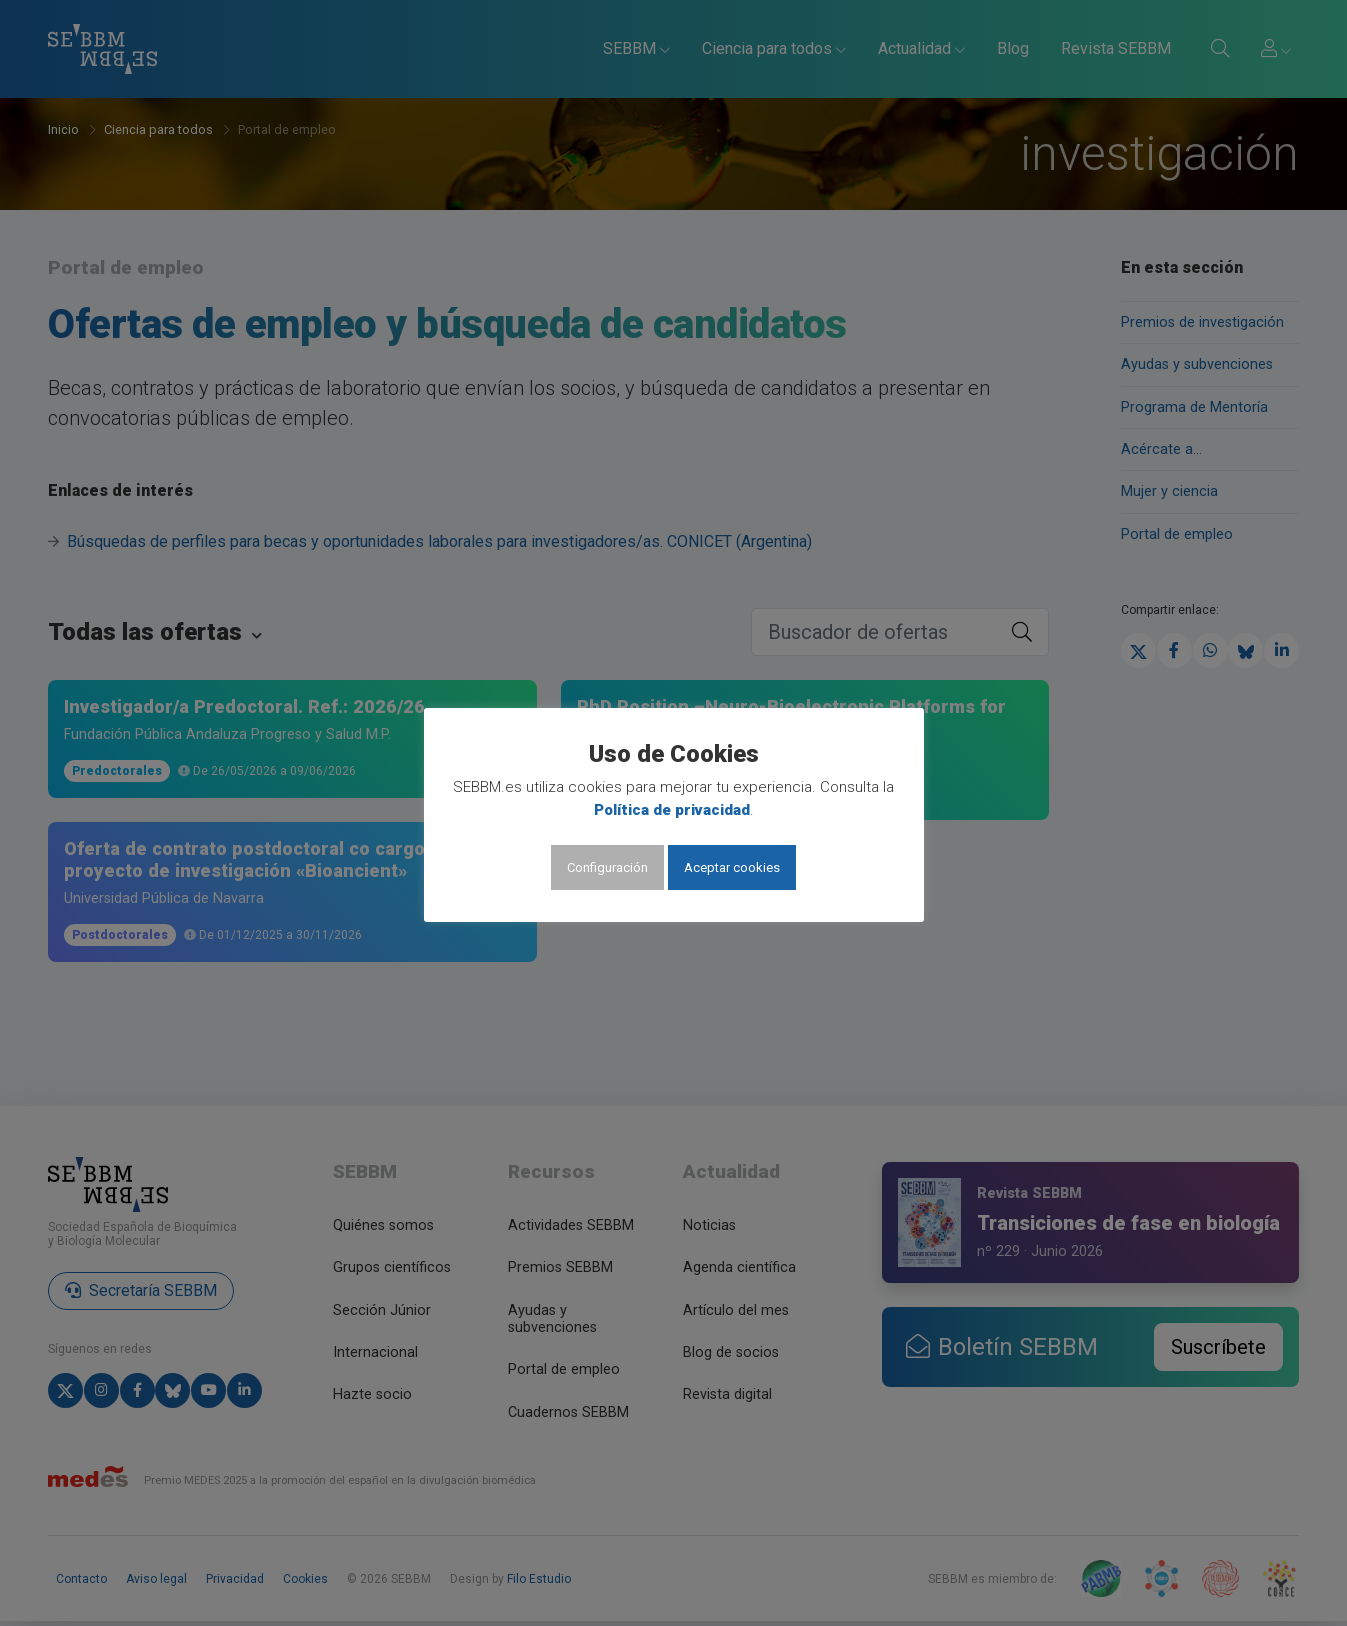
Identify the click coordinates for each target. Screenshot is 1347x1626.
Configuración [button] (607, 867)
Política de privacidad (672, 810)
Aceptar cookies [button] (732, 867)
